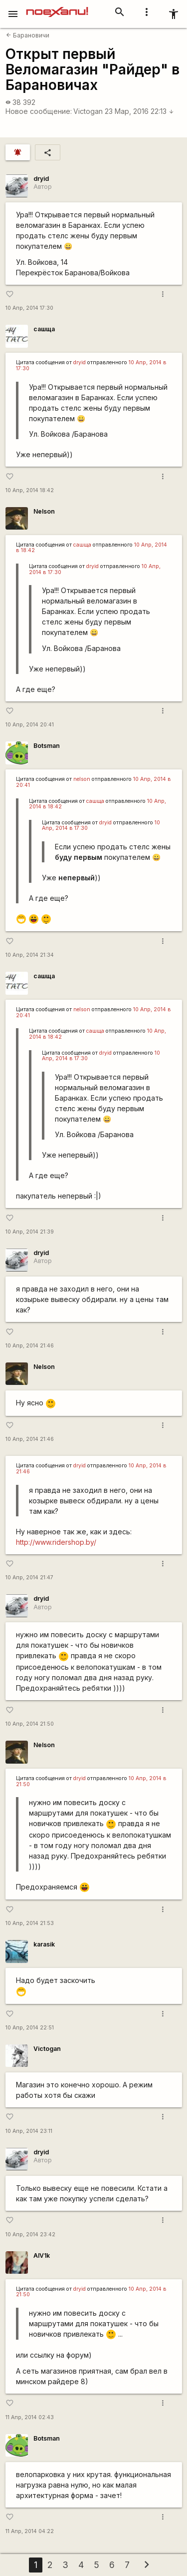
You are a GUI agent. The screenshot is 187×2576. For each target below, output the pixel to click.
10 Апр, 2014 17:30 (29, 308)
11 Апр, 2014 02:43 (29, 2417)
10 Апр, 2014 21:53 (29, 1923)
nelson (81, 779)
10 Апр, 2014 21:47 (29, 1577)
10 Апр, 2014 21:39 (29, 1232)
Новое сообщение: (38, 111)
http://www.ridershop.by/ (56, 1542)
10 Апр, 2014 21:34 (29, 955)
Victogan (88, 111)
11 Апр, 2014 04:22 (29, 2531)
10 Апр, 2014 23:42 (30, 2234)
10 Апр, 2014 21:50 (29, 1724)
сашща (44, 329)
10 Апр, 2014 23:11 (28, 2131)
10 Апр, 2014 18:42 (29, 490)
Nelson (44, 511)
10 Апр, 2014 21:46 (29, 1345)
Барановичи (27, 35)
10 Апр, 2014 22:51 (29, 2027)
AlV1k (41, 2255)
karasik (44, 1944)
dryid (41, 178)
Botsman (46, 745)
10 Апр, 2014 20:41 (29, 724)
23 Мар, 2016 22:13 (139, 111)
